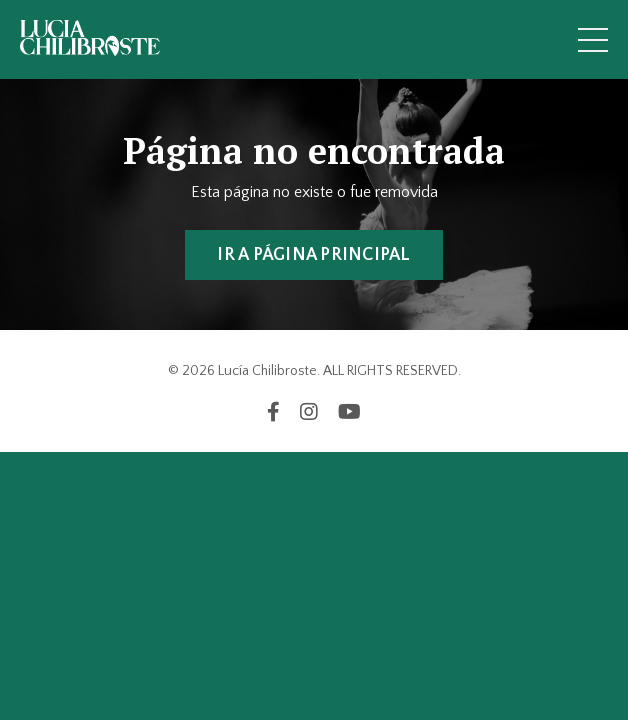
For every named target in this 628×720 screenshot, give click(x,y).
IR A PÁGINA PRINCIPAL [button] (313, 255)
